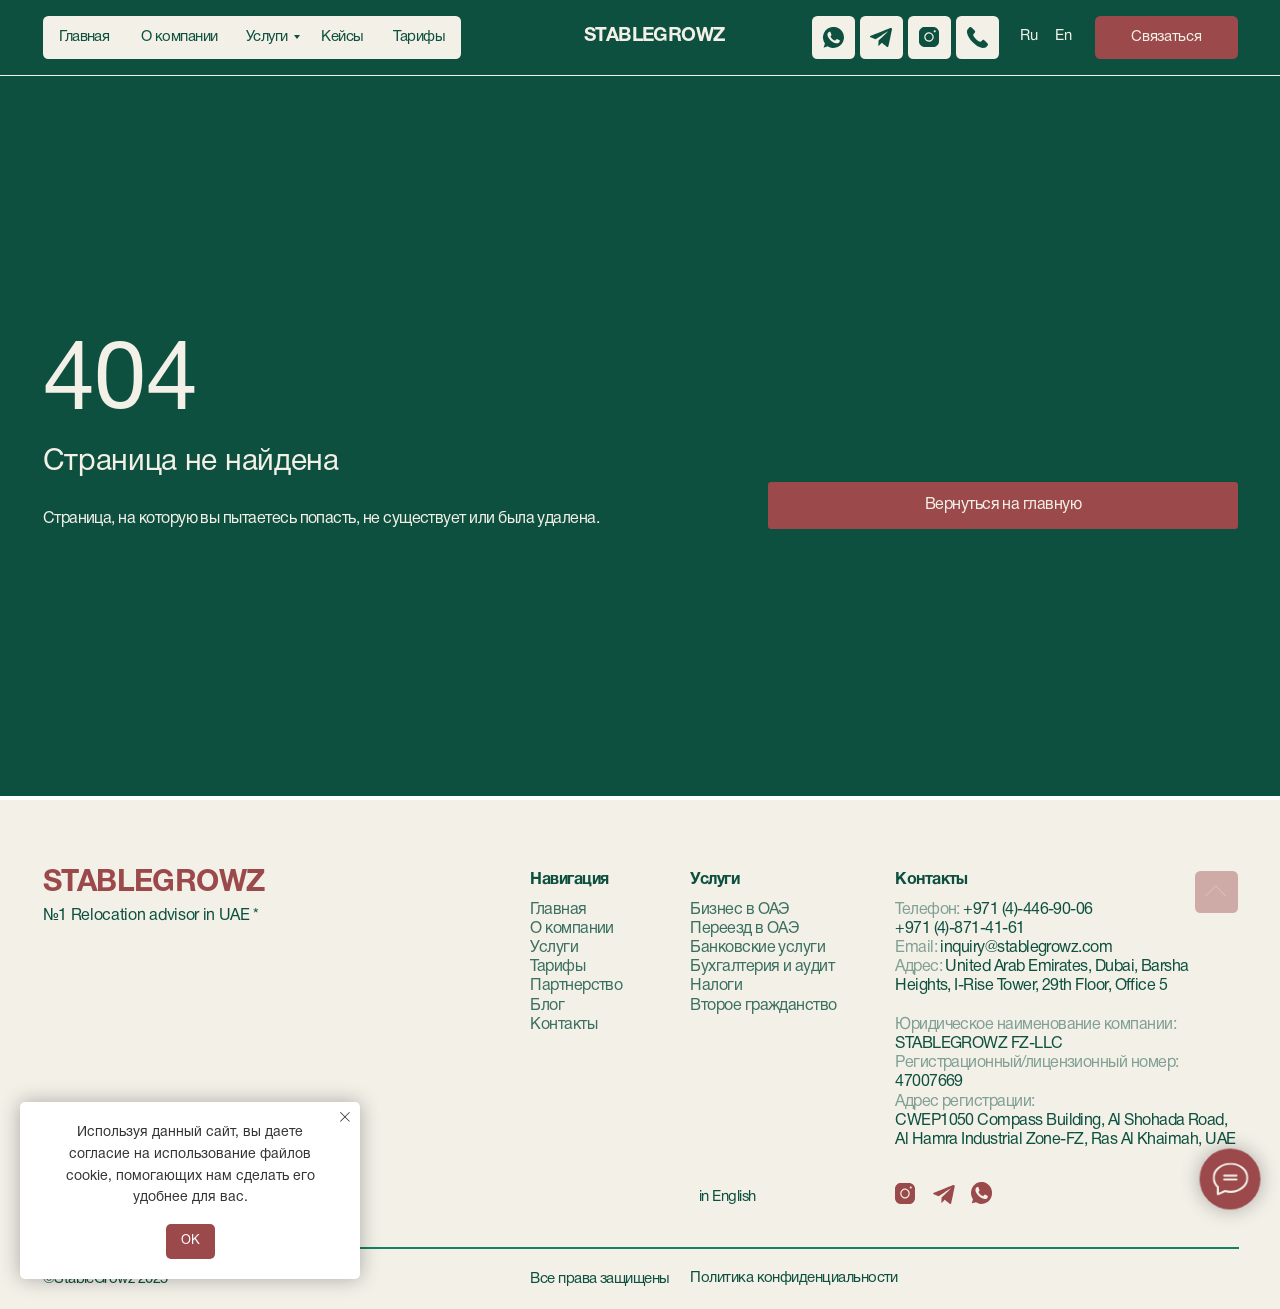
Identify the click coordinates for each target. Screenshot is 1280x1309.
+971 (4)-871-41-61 (959, 929)
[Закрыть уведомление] (345, 1117)
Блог (547, 1006)
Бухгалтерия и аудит (762, 967)
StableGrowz (654, 36)
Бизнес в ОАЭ (740, 910)
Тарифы (557, 967)
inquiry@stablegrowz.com (1026, 948)
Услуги (554, 948)
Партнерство (576, 986)
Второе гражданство (763, 1006)
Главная (558, 910)
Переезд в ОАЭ (744, 929)
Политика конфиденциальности (794, 1278)
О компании (572, 929)
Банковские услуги (757, 948)
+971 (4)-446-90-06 (1027, 910)
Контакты (563, 1025)
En (1063, 36)
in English (727, 1197)
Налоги (716, 986)
